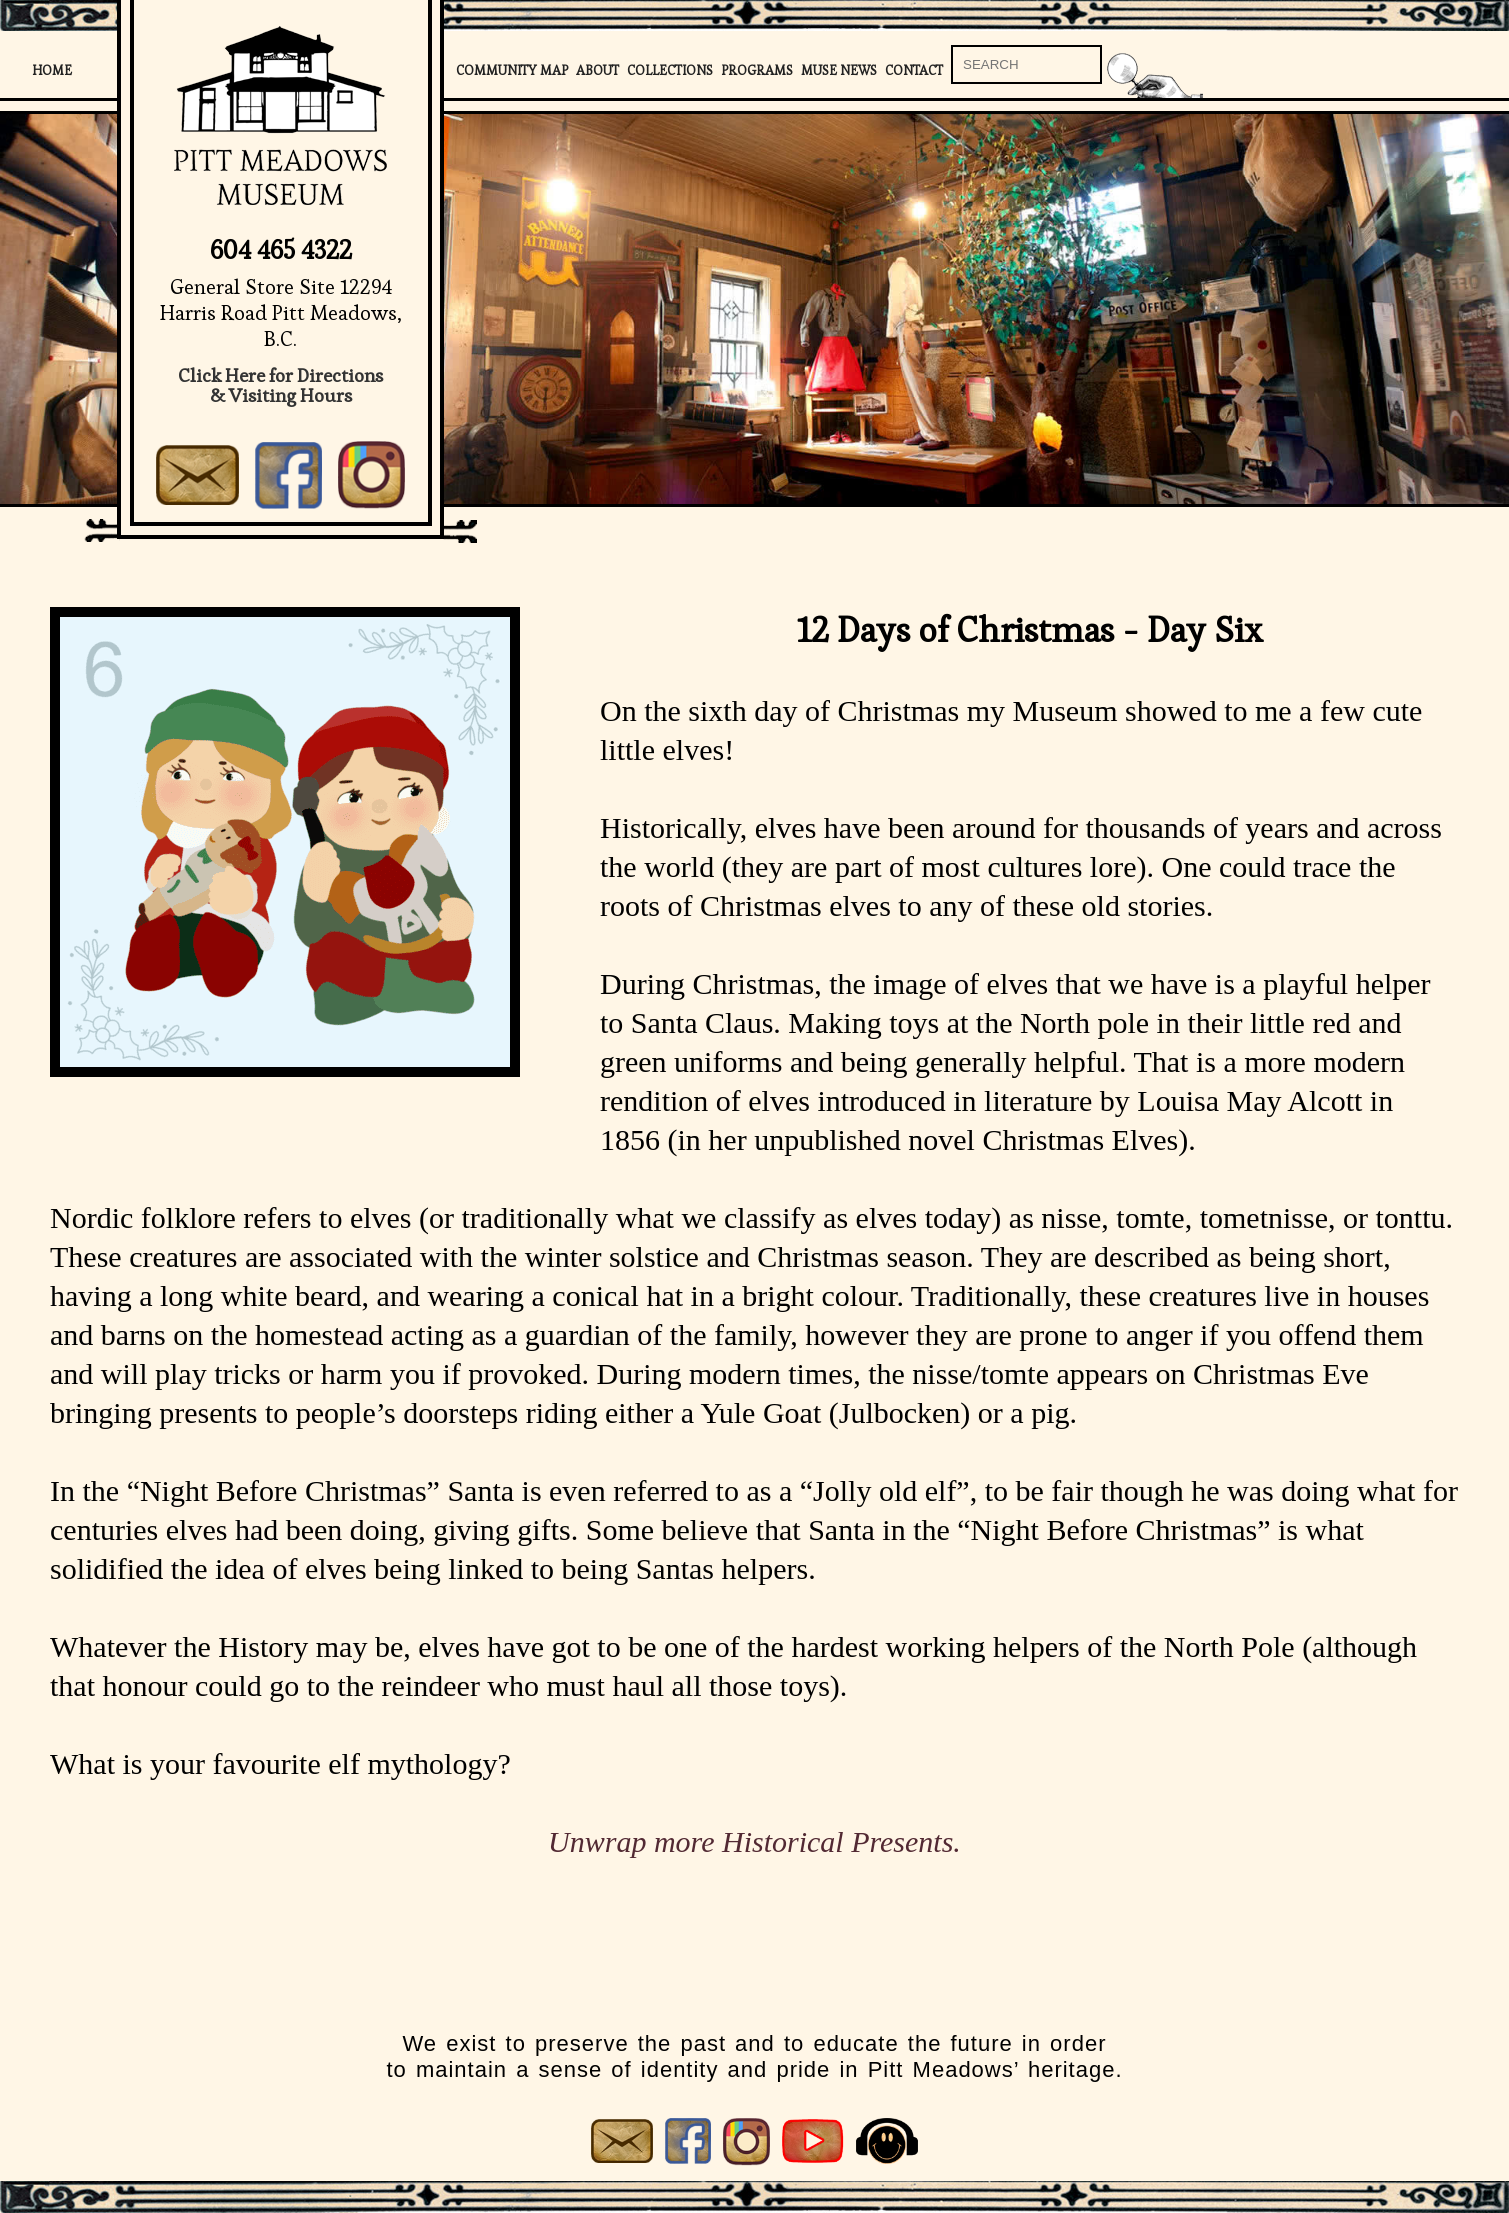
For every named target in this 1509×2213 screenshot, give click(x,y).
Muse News (839, 70)
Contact (914, 70)
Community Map (512, 70)
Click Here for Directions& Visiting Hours (280, 385)
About (597, 70)
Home (52, 70)
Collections (670, 70)
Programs (757, 70)
